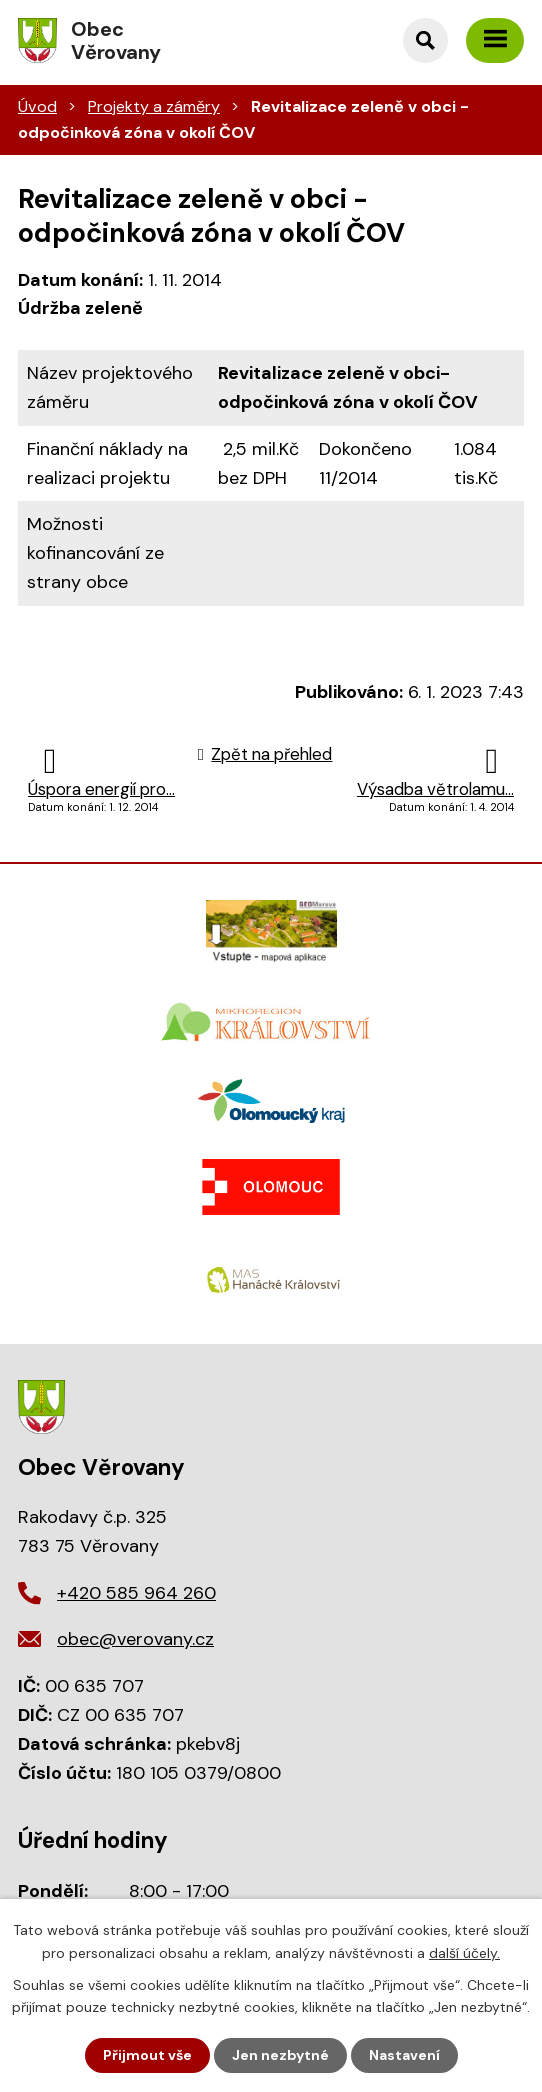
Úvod (37, 106)
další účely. (464, 1952)
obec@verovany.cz (135, 1639)
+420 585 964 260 (136, 1593)
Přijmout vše (147, 2055)
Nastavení (404, 2055)
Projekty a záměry (154, 106)
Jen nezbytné (280, 2055)
